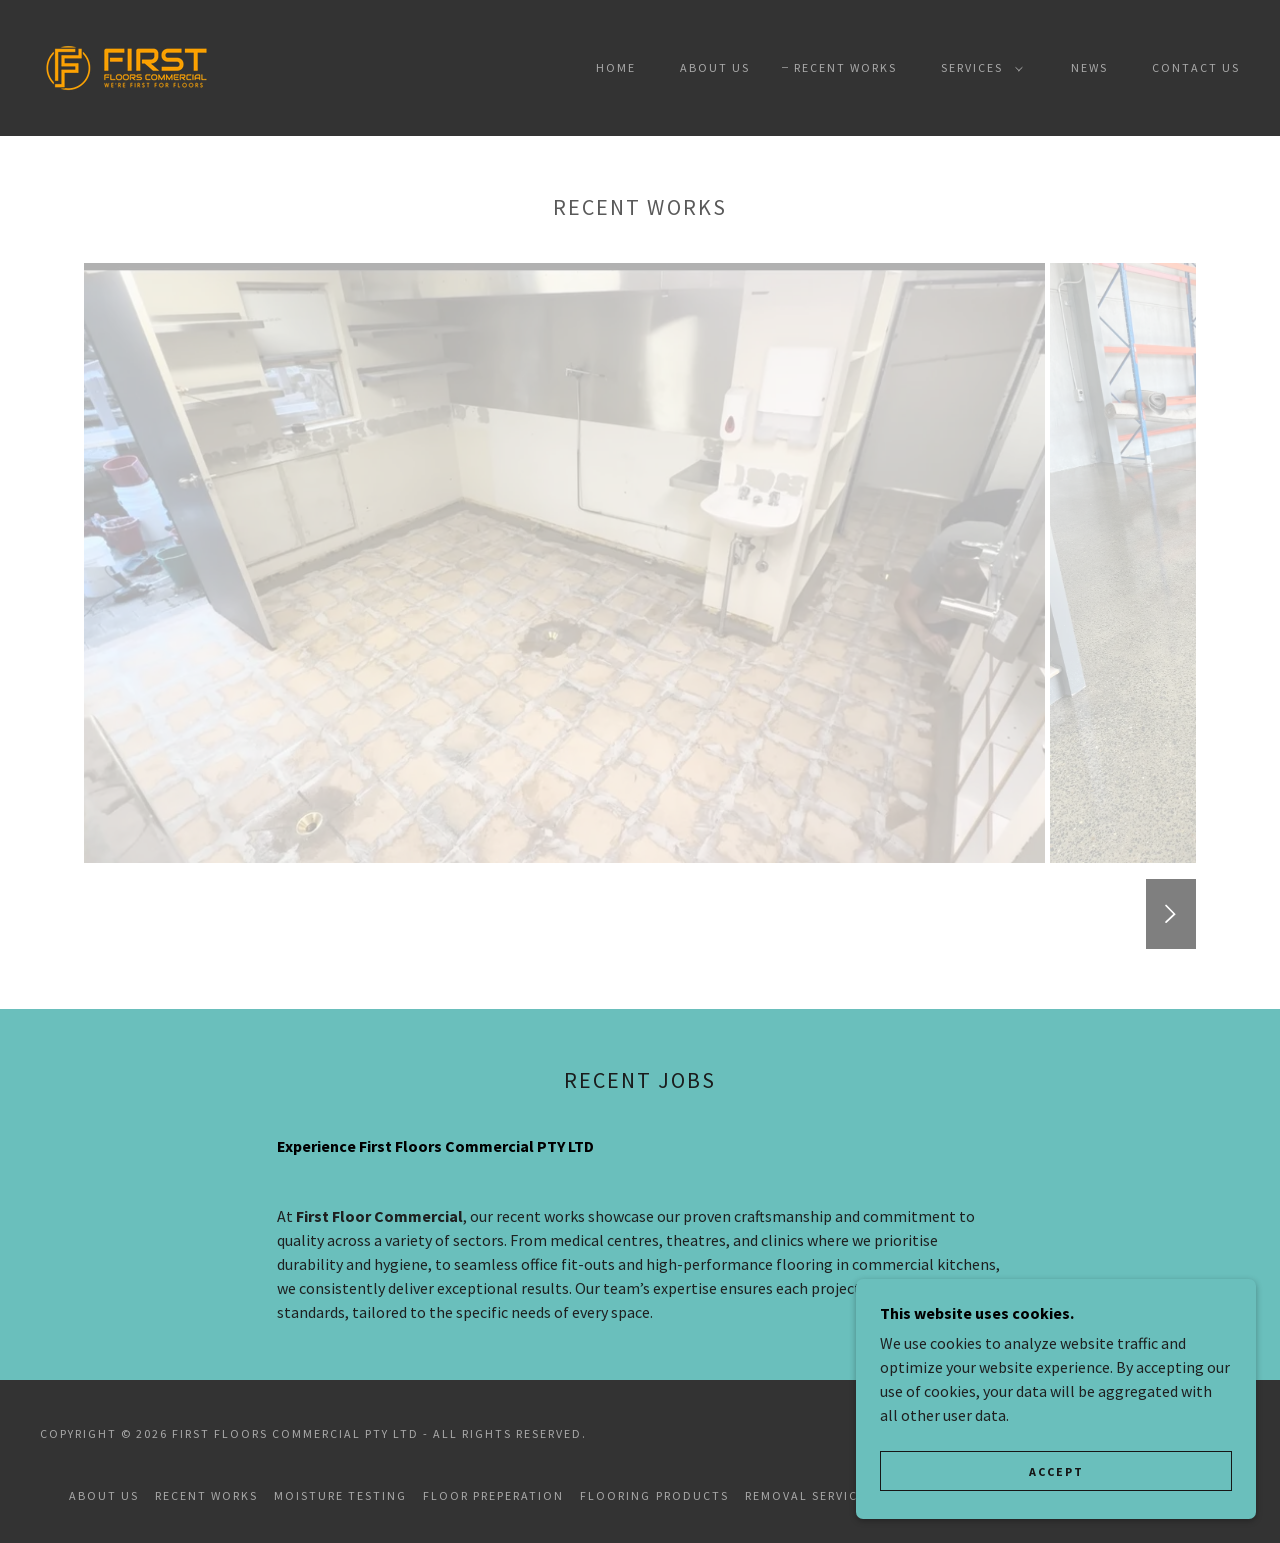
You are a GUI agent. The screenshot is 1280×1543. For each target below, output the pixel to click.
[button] (978, 68)
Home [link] (616, 67)
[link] (126, 66)
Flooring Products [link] (654, 1495)
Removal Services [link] (809, 1495)
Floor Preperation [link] (493, 1495)
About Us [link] (715, 67)
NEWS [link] (1089, 67)
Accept (1056, 1471)
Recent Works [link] (845, 67)
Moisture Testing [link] (340, 1495)
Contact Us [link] (1196, 67)
